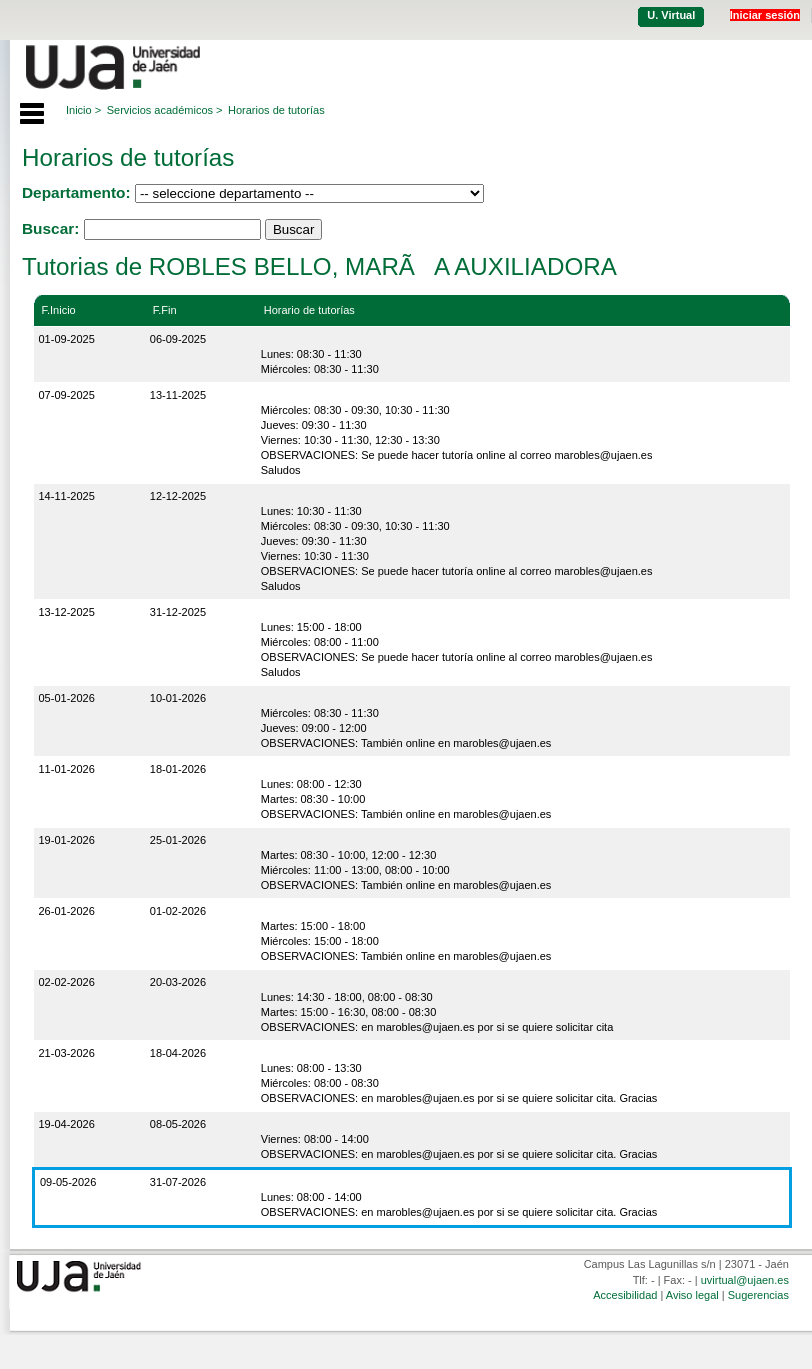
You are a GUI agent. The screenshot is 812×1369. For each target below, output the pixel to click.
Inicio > (83, 110)
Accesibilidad (625, 1295)
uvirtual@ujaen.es (745, 1280)
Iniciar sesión (765, 15)
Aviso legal (692, 1295)
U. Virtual (671, 15)
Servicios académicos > (165, 110)
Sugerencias (758, 1295)
